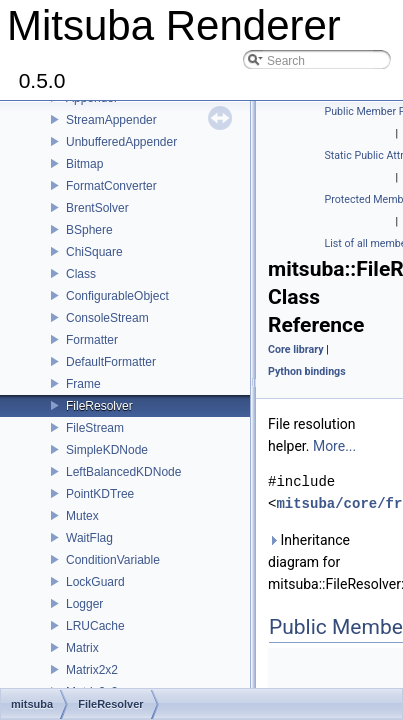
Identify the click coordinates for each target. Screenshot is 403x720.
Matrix (82, 648)
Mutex (82, 516)
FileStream (95, 428)
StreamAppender (111, 120)
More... (334, 446)
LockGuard (95, 582)
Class (81, 274)
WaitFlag (89, 538)
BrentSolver (97, 208)
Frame (83, 384)
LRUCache (95, 626)
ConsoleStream (107, 318)
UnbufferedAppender (121, 142)
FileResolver (99, 406)
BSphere (89, 230)
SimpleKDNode (107, 450)
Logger (84, 604)
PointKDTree (100, 494)
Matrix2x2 (92, 670)
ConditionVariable (113, 560)
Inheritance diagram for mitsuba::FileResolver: (331, 562)
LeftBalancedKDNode (123, 472)
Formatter (92, 340)
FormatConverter (111, 186)
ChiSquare (94, 252)
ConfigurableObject (117, 296)
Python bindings (307, 371)
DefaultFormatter (111, 362)
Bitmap (84, 164)
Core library (296, 349)
